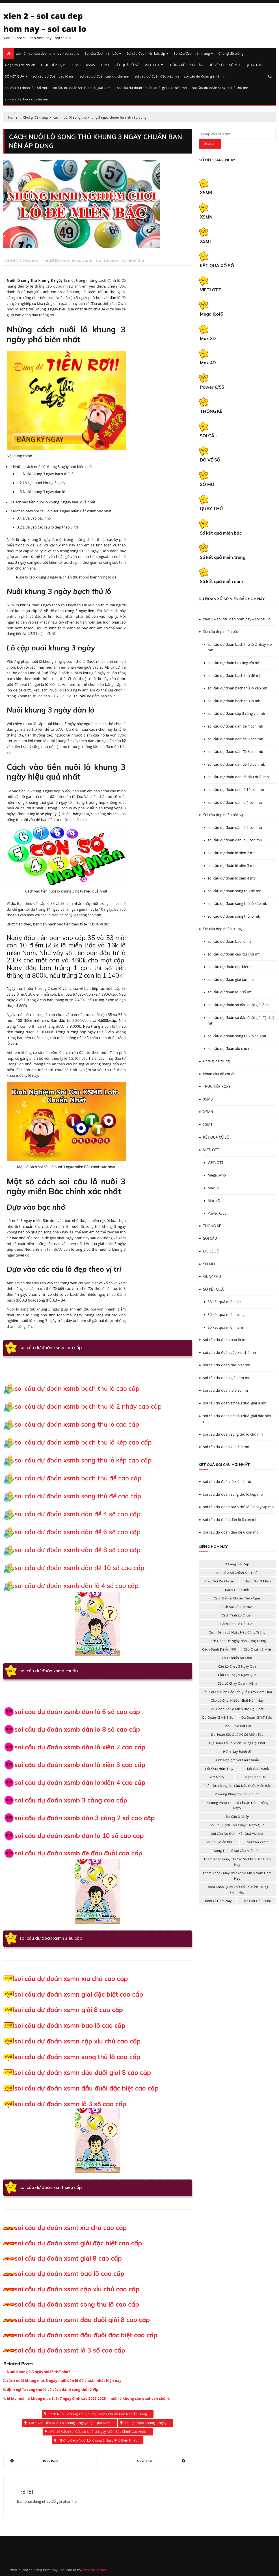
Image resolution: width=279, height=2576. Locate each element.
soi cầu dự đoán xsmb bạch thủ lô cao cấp (84, 1388)
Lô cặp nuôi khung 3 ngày (145, 2422)
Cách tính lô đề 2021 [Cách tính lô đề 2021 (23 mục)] (237, 1623)
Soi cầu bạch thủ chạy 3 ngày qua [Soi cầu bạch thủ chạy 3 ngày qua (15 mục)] (237, 1824)
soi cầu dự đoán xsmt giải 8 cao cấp (75, 2257)
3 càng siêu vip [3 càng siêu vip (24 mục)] (237, 1563)
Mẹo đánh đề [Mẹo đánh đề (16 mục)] (255, 1776)
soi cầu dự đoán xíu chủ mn (26, 99)
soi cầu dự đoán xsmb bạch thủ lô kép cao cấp (91, 1441)
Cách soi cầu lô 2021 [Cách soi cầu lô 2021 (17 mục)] (237, 1605)
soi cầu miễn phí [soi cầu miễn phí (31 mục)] (219, 1841)
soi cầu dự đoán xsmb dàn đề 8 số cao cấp (85, 1549)
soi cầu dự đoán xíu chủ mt (230, 1047)
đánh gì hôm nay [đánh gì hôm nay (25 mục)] (217, 1900)
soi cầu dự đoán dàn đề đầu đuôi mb (238, 775)
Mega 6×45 (217, 1174)
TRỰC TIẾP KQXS (53, 65)
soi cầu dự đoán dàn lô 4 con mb (235, 801)
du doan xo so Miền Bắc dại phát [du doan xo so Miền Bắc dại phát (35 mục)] (237, 1708)
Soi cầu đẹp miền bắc (101, 53)
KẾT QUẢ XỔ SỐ (127, 65)
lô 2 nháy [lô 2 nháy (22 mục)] (216, 1776)
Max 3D (209, 338)
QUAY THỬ (254, 65)
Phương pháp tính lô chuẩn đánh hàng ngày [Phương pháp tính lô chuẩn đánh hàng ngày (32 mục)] (237, 1804)
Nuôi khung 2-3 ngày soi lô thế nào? (38, 2371)
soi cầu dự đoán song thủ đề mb (235, 889)
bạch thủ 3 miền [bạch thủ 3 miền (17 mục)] (258, 1580)
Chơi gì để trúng (230, 53)
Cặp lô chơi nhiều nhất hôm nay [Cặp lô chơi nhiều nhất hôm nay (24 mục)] (237, 1699)
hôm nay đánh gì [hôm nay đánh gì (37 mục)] (237, 1750)
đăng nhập (42, 2501)
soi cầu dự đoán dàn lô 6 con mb (235, 826)
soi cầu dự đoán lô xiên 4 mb (232, 877)
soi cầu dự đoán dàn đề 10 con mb (236, 763)
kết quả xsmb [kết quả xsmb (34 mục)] (258, 1767)
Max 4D (209, 362)
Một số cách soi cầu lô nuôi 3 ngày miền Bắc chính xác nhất (97, 2431)
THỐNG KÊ (176, 65)
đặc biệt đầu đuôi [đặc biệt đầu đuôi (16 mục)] (256, 1900)
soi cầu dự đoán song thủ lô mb (234, 915)
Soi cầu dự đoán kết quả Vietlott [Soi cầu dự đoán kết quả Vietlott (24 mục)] (237, 1832)
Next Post (145, 2461)
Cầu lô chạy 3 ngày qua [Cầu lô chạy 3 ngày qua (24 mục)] (237, 1665)
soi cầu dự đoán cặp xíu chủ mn (104, 76)
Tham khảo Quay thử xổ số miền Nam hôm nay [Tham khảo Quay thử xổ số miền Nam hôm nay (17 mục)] (237, 1875)
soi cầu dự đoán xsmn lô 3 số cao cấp (77, 2103)
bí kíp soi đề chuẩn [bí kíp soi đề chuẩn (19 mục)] (218, 1580)
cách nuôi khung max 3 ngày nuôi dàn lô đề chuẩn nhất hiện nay (64, 2380)
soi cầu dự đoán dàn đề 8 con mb (235, 750)
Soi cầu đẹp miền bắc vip (145, 53)
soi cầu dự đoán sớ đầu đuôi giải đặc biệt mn (152, 87)
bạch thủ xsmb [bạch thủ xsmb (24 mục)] (237, 1588)
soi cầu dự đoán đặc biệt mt (231, 965)
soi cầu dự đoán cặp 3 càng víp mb (236, 712)
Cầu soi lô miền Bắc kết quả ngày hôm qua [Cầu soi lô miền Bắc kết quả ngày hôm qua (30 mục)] (237, 1691)
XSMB (75, 65)
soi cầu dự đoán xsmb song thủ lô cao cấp (84, 1423)
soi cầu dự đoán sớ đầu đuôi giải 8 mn (82, 87)
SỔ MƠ (234, 65)
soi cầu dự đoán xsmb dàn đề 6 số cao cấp (85, 1531)
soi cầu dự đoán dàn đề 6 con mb (235, 737)
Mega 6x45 (212, 313)
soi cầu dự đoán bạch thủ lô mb (234, 700)
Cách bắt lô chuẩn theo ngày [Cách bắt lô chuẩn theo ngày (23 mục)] (237, 1597)
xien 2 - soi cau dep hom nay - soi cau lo (89, 260)
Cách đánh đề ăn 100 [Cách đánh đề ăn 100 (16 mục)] (219, 1648)
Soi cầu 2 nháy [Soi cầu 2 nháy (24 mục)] (237, 1815)
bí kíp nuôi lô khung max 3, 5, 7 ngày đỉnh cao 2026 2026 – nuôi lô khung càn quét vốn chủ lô (88, 2398)
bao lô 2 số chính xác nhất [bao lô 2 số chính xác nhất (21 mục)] (237, 1571)
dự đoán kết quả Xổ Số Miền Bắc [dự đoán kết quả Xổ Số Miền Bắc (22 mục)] (237, 1733)
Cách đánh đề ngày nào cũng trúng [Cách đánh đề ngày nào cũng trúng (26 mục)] (237, 1640)
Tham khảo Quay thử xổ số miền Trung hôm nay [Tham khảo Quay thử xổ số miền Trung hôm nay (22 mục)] (237, 1889)
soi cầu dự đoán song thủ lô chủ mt (237, 1035)
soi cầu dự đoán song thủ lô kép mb (237, 902)
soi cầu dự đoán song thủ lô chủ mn (220, 87)
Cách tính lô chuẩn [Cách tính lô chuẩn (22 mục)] (237, 1614)
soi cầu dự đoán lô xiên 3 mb (232, 864)
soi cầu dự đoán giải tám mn (206, 76)
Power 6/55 (213, 386)
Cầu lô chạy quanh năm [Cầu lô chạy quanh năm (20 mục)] (237, 1682)
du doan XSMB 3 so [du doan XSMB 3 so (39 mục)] (217, 1716)
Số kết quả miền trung (224, 556)
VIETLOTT (152, 65)
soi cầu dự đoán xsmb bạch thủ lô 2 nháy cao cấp (97, 1406)
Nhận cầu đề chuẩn (20, 65)
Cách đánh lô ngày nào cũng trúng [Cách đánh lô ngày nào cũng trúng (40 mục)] (237, 1631)
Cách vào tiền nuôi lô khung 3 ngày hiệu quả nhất (69, 2422)
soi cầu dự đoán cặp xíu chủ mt (234, 953)
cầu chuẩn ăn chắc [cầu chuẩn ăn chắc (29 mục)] (237, 1657)
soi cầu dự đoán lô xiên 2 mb (232, 851)
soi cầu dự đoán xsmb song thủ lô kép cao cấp (91, 1459)
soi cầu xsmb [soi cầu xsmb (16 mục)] (257, 1841)
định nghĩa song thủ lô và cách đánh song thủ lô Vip (52, 2389)
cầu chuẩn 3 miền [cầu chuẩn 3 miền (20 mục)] (258, 1648)
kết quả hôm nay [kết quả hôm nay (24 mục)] (219, 1767)
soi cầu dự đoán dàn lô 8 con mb (235, 839)
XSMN (90, 65)
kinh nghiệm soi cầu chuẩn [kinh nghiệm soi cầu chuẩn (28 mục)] (237, 1759)
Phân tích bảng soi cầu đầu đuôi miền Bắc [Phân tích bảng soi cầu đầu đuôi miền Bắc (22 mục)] (237, 1784)
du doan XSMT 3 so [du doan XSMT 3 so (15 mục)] (256, 1716)
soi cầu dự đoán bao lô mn (53, 76)
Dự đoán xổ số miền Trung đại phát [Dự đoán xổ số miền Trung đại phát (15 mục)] (237, 1742)
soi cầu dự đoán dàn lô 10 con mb (236, 788)
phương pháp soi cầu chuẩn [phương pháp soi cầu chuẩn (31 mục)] (237, 1793)
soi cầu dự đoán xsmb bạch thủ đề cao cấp (85, 1477)
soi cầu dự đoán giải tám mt (231, 978)
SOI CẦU (196, 65)
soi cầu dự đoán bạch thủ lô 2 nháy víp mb (240, 646)
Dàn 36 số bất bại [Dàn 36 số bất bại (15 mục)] (237, 1725)
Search (210, 143)
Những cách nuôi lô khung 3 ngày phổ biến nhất (98, 2440)
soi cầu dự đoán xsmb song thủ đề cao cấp (85, 1495)
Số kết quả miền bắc (222, 532)
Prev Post (50, 2461)
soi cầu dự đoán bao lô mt (229, 940)
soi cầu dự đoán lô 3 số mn (26, 87)
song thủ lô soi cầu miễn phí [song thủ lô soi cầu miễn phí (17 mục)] (237, 1849)
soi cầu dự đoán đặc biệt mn (156, 76)
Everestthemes (94, 2569)
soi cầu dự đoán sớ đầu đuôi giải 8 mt (239, 1003)
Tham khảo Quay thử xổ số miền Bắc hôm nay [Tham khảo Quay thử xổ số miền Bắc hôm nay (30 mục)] (237, 1861)
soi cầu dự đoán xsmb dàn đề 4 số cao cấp (85, 1513)
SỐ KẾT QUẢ (14, 76)
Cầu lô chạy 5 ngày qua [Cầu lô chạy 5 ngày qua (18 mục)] (237, 1674)
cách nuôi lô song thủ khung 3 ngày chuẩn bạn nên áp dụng (97, 2414)
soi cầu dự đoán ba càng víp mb (234, 661)
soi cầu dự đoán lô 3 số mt (230, 991)
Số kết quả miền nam (223, 580)
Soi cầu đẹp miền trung (192, 53)
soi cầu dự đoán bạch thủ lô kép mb (237, 687)
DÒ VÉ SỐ (216, 65)
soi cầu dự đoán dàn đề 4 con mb (235, 725)
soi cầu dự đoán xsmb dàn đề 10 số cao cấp (87, 1567)
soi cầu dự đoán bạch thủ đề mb (235, 674)
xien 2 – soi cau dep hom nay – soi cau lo (47, 53)
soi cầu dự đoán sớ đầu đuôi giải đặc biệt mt (242, 1019)
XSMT (105, 65)
